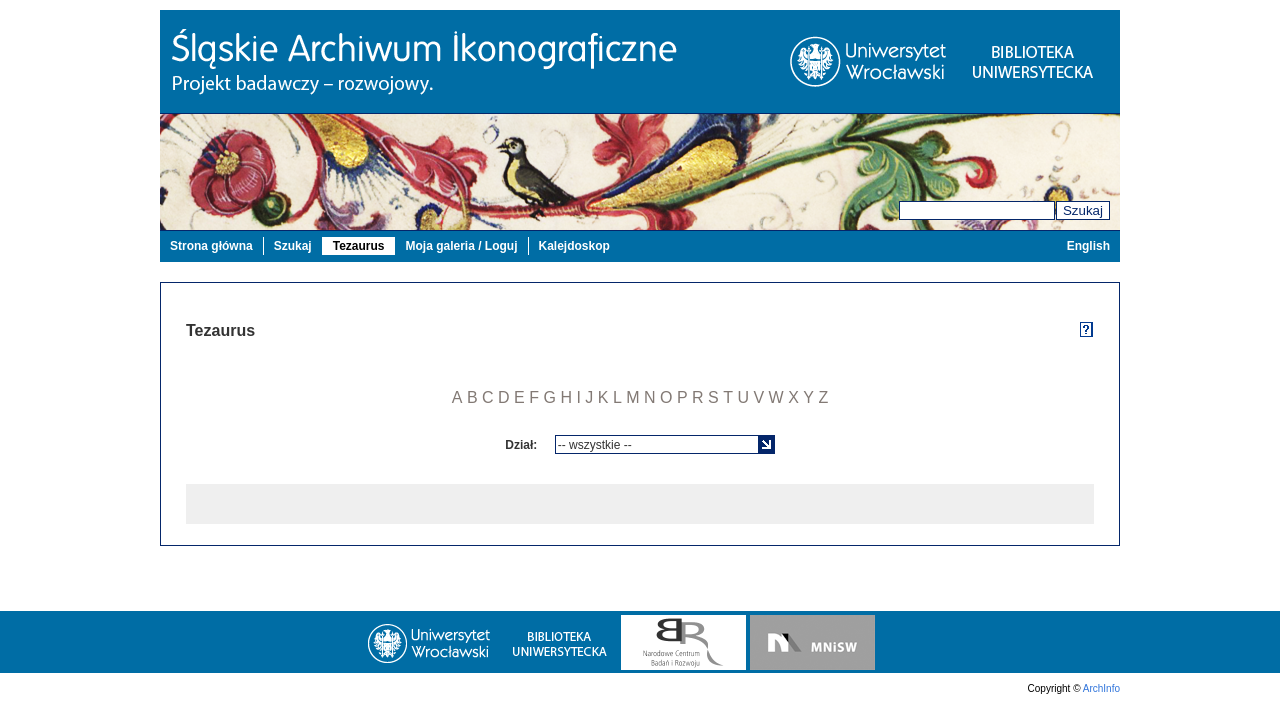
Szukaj (1083, 210)
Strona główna (211, 246)
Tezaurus (359, 246)
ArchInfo (1101, 688)
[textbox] (658, 444)
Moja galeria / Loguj (461, 246)
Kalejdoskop (574, 246)
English (1088, 246)
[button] (766, 444)
